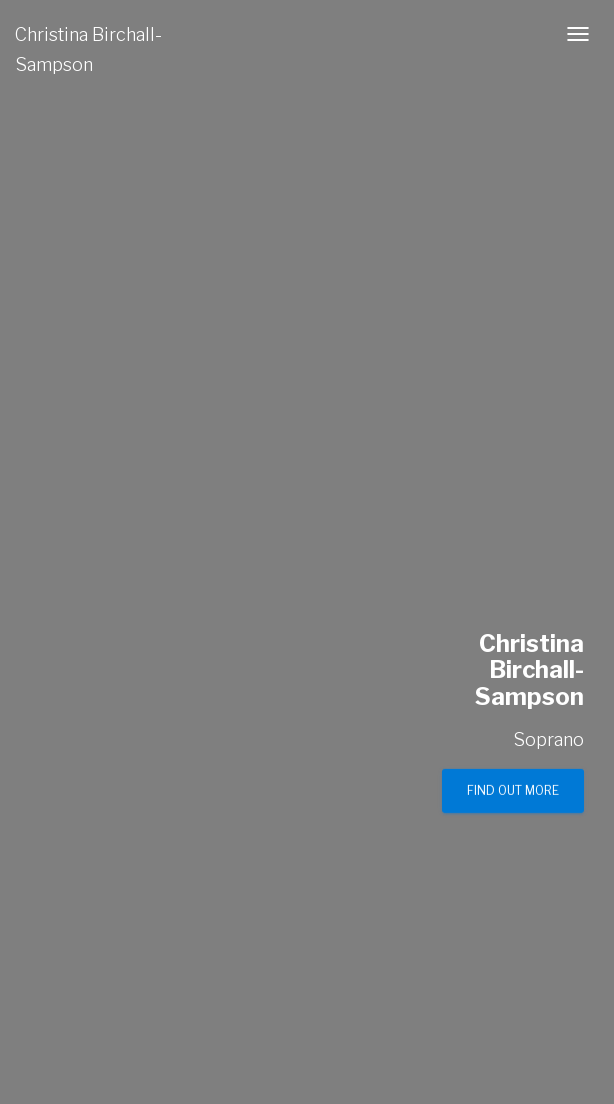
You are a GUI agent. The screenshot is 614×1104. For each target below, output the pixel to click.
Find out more (513, 790)
